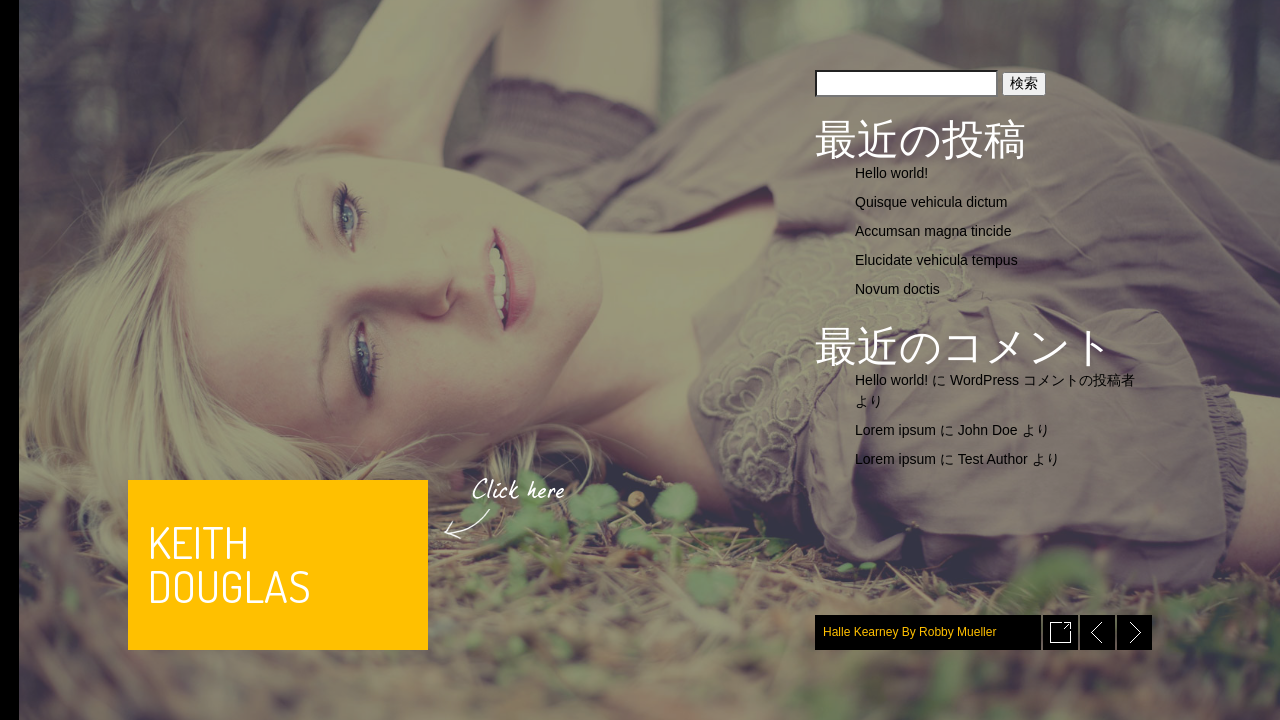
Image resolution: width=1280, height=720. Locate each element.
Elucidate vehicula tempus (936, 260)
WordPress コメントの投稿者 (1042, 380)
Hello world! (891, 173)
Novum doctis (897, 289)
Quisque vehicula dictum (931, 202)
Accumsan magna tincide (933, 231)
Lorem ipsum (895, 430)
